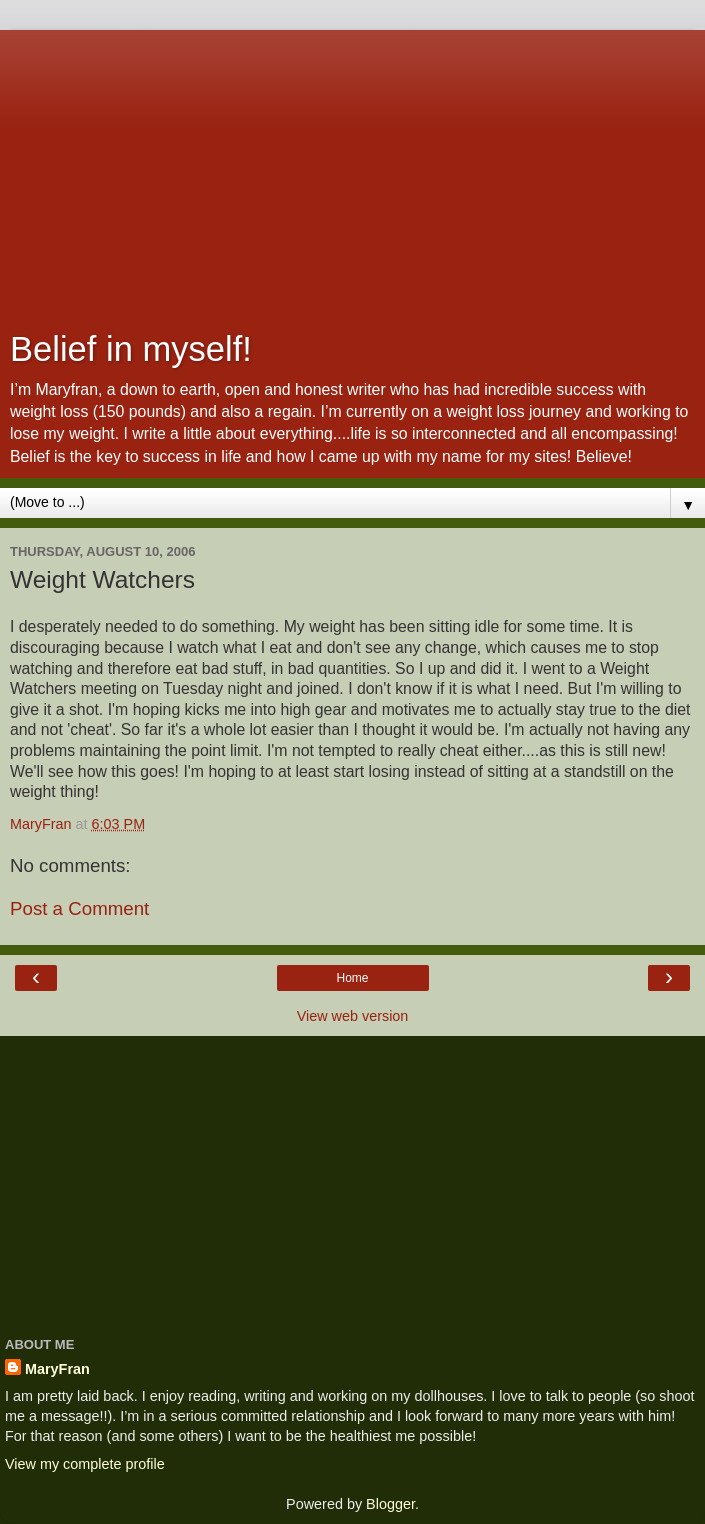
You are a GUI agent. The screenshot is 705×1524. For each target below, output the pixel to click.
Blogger (390, 1504)
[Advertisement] (352, 170)
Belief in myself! (131, 349)
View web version (353, 1016)
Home (352, 978)
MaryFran (57, 1369)
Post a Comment (79, 908)
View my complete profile (85, 1464)
